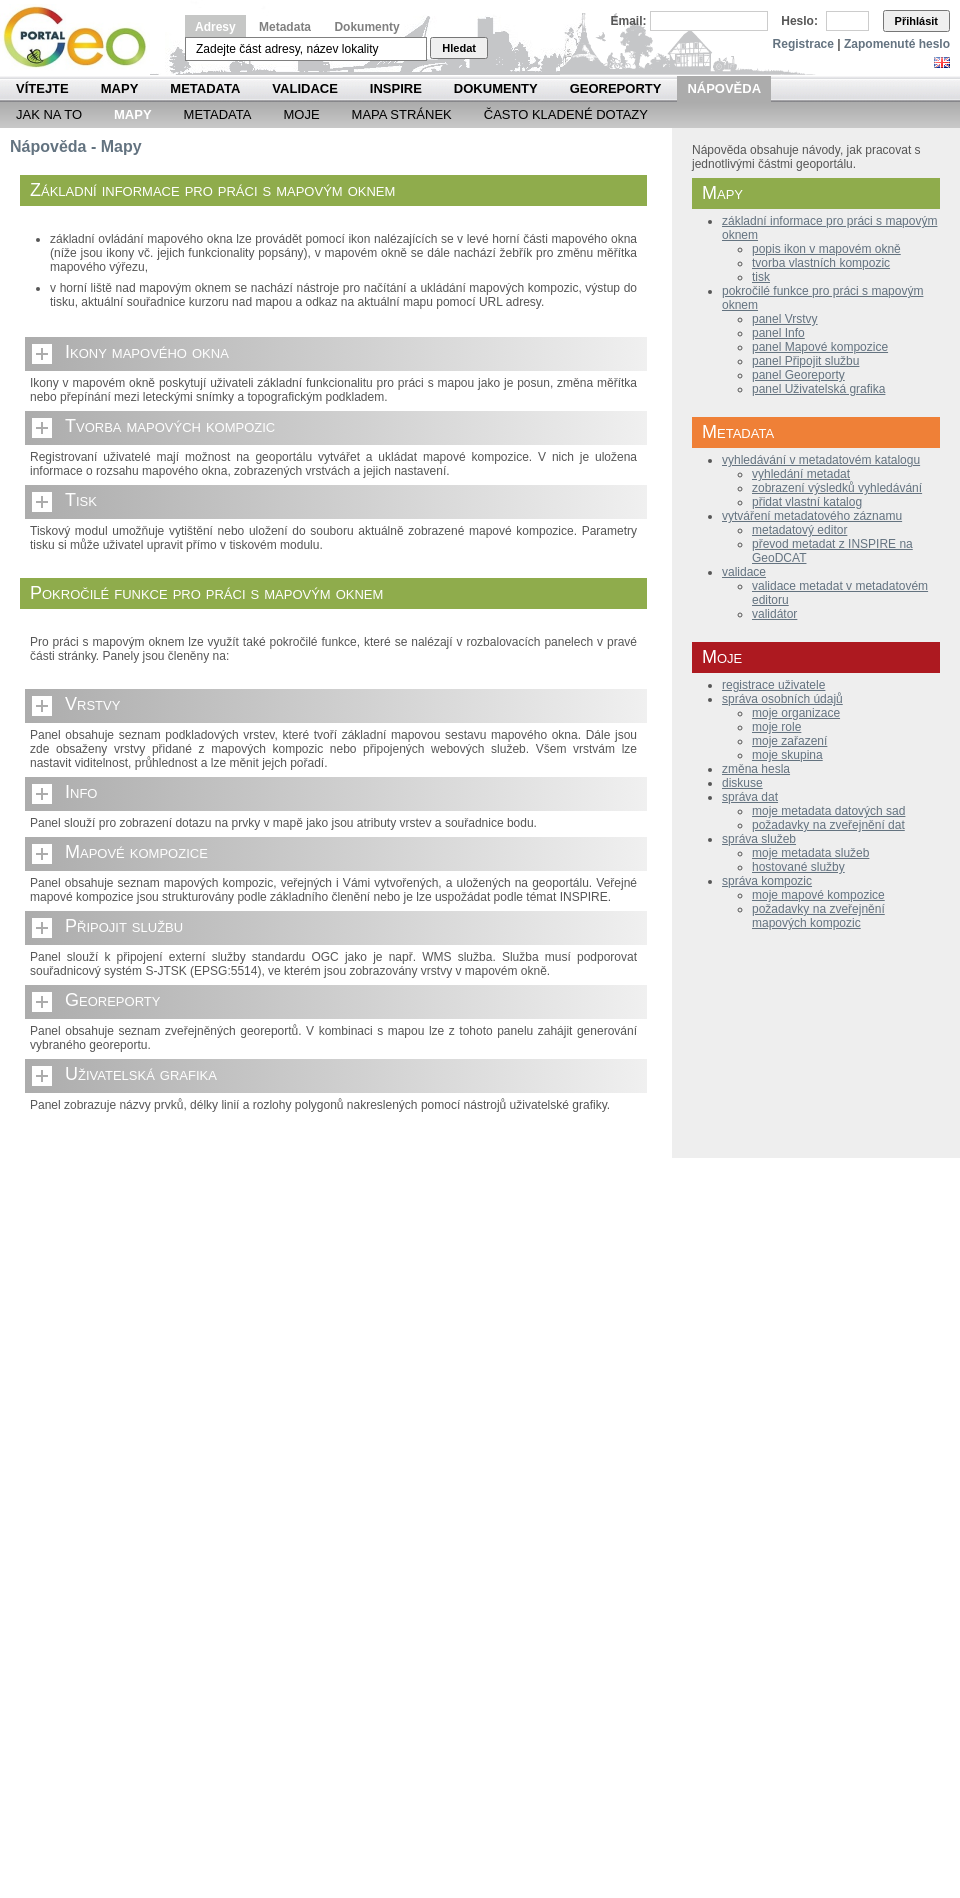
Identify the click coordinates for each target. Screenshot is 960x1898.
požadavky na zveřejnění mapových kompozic (818, 916)
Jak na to (49, 114)
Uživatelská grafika (141, 1074)
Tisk (81, 500)
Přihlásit (916, 21)
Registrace (803, 44)
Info (81, 792)
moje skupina (787, 755)
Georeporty (616, 88)
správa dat (750, 797)
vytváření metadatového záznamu (812, 516)
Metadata (285, 27)
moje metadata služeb (810, 853)
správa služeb (759, 839)
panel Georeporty (798, 375)
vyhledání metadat (801, 474)
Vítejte (42, 88)
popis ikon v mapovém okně (826, 249)
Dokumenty (366, 27)
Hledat (459, 48)
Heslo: (799, 21)
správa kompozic (767, 881)
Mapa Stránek (402, 114)
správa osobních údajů (782, 699)
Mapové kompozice (136, 852)
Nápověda (724, 88)
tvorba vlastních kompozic (821, 263)
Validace (304, 88)
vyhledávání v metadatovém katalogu (821, 460)
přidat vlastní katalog (807, 502)
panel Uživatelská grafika (818, 389)
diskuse (742, 783)
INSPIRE (396, 88)
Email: (629, 21)
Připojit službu (124, 926)
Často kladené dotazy (566, 114)
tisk (761, 277)
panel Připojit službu (805, 361)
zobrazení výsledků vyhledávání (837, 488)
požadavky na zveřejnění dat (828, 825)
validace (744, 572)
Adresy (215, 27)
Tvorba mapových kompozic (170, 426)
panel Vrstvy (785, 319)
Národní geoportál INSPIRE (82, 37)
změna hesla (756, 769)
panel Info (778, 333)
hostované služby (798, 867)
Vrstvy (92, 704)
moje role (776, 727)
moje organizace (796, 713)
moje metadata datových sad (828, 811)
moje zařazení (789, 741)
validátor (774, 614)
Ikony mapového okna (147, 352)
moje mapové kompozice (818, 895)
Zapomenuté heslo (897, 44)
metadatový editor (799, 530)
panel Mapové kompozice (820, 347)
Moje (301, 114)
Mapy (120, 88)
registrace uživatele (773, 685)
